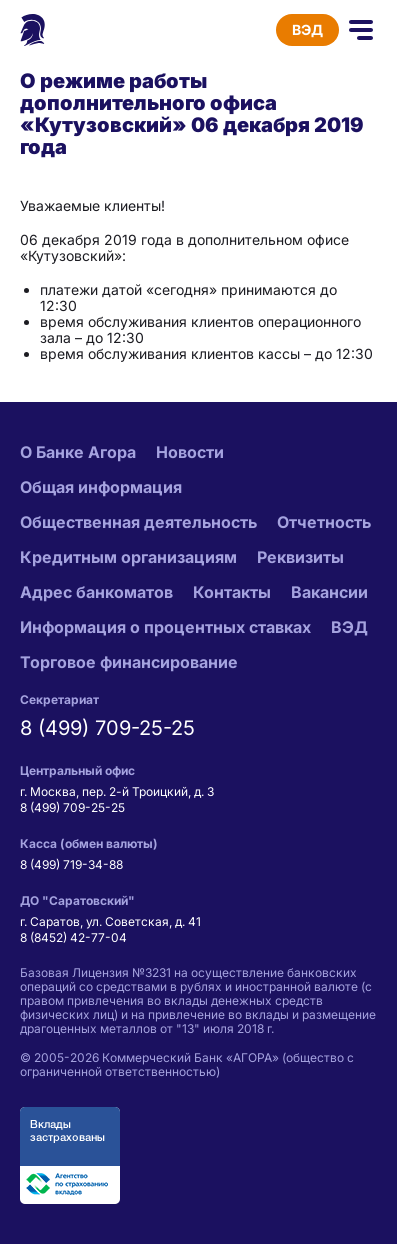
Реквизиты (300, 557)
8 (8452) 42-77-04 (73, 937)
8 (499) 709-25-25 (107, 728)
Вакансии (329, 592)
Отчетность (324, 522)
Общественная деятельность (138, 522)
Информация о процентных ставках (165, 627)
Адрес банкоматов (96, 592)
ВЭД (307, 29)
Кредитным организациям (128, 557)
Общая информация (101, 487)
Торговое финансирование (129, 662)
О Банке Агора (78, 452)
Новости (190, 452)
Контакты (232, 592)
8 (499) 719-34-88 (71, 864)
